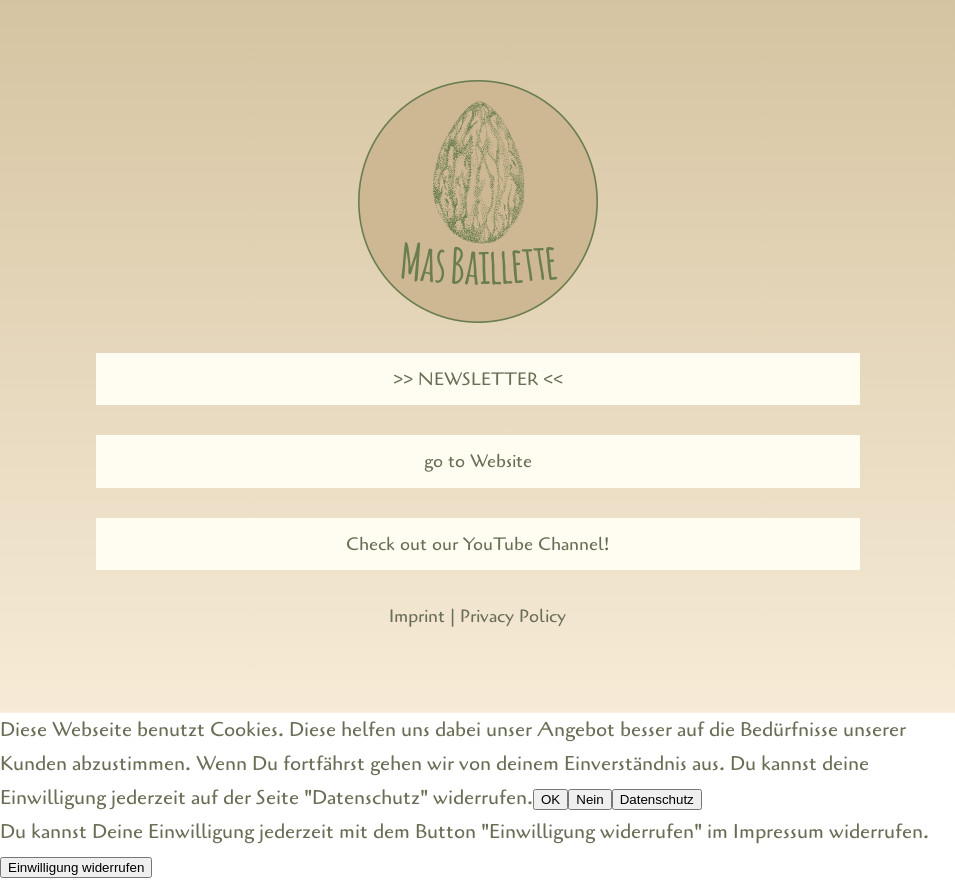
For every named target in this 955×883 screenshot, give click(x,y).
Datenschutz (657, 799)
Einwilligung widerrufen (76, 867)
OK (550, 799)
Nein (589, 799)
